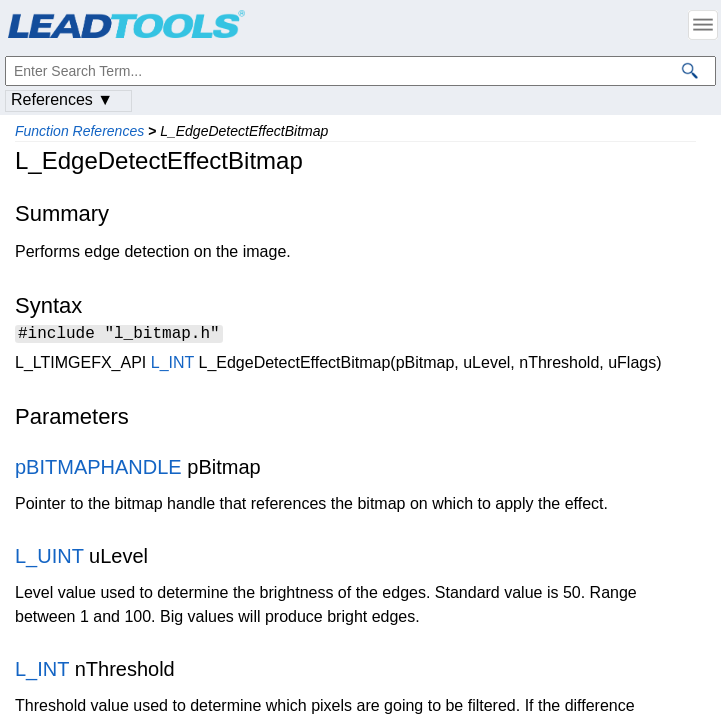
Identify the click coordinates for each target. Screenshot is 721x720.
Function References (79, 131)
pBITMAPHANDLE (98, 470)
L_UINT (49, 559)
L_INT (172, 365)
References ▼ (62, 99)
